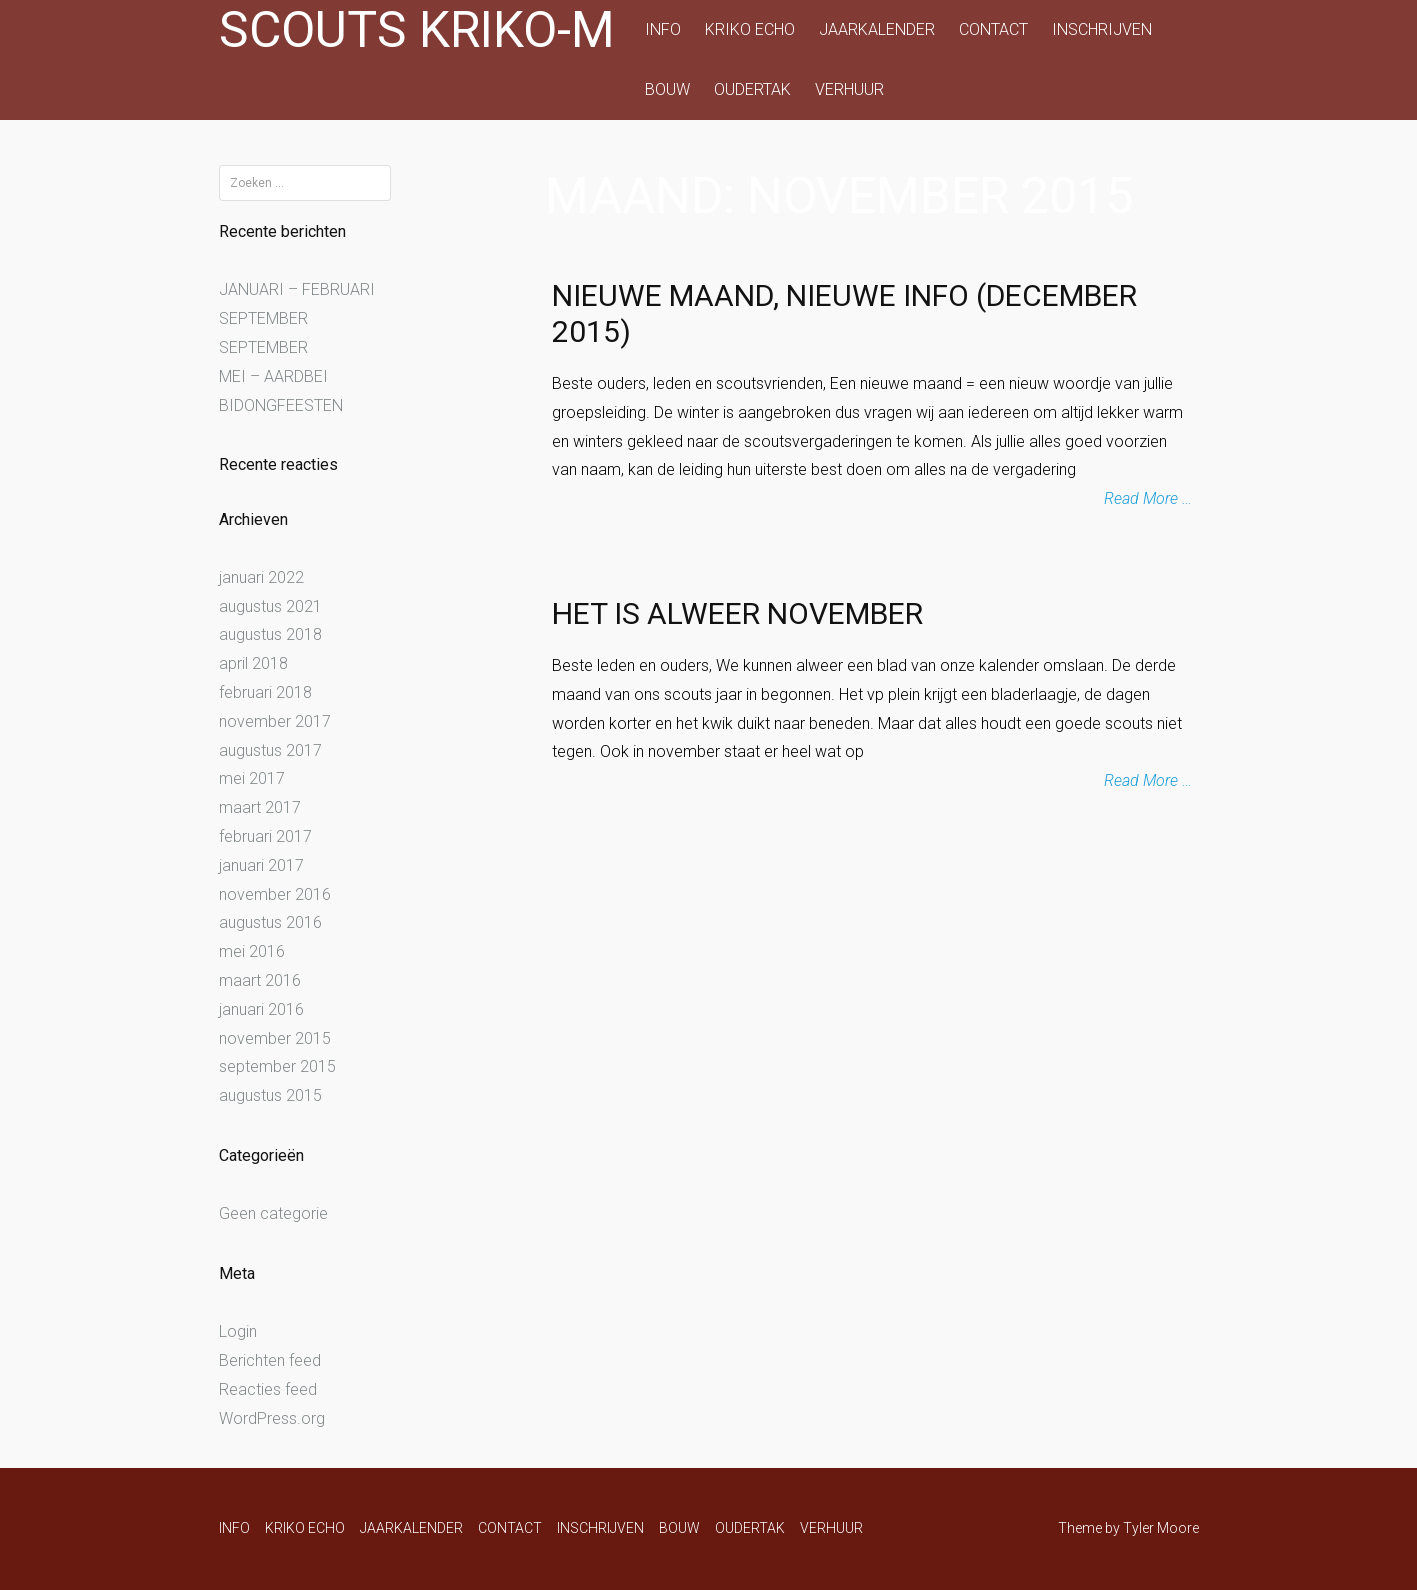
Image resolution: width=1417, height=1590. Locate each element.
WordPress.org (272, 1418)
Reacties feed (268, 1389)
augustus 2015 (270, 1095)
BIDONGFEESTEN (281, 405)
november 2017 (275, 721)
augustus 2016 (270, 922)
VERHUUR (849, 89)
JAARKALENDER (877, 29)
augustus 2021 (270, 606)
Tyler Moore (1161, 1528)
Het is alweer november (737, 613)
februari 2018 (265, 692)
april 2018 (253, 663)
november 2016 (275, 894)
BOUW (667, 89)
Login (238, 1331)
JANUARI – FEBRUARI (297, 289)
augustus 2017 (270, 750)
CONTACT (993, 29)
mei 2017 (252, 778)
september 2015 (277, 1066)
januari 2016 (261, 1009)
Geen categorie (273, 1213)
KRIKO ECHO (750, 29)
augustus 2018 (270, 634)
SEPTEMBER (263, 318)
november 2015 (275, 1038)
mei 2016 (252, 951)
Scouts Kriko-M (417, 30)
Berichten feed (270, 1360)
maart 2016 (260, 980)
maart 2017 (260, 807)
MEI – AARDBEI (273, 376)
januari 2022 (261, 577)
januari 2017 (261, 865)
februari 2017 (265, 836)
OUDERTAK (752, 89)
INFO (663, 29)
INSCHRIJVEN (1102, 29)
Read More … (1148, 498)
